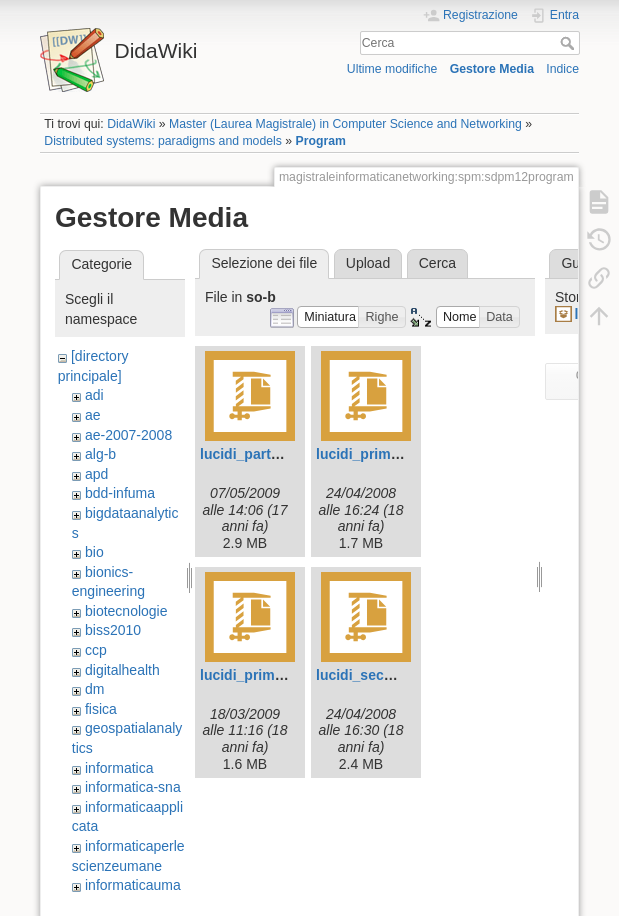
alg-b (100, 454)
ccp (96, 650)
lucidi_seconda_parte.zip (399, 675)
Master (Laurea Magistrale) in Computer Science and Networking (345, 124)
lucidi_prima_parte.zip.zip (285, 675)
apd (96, 474)
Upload (368, 263)
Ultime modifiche (392, 69)
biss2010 (113, 630)
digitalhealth (122, 670)
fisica (101, 709)
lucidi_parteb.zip (255, 454)
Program (321, 141)
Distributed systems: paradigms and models (163, 141)
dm (94, 689)
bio (94, 552)
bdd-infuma (120, 493)
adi (94, 395)
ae (93, 415)
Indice (562, 69)
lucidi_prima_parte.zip (390, 454)
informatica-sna (133, 787)
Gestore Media (492, 69)
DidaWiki (131, 124)
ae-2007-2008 (128, 435)
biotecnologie (126, 611)
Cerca (569, 43)
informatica (119, 768)
